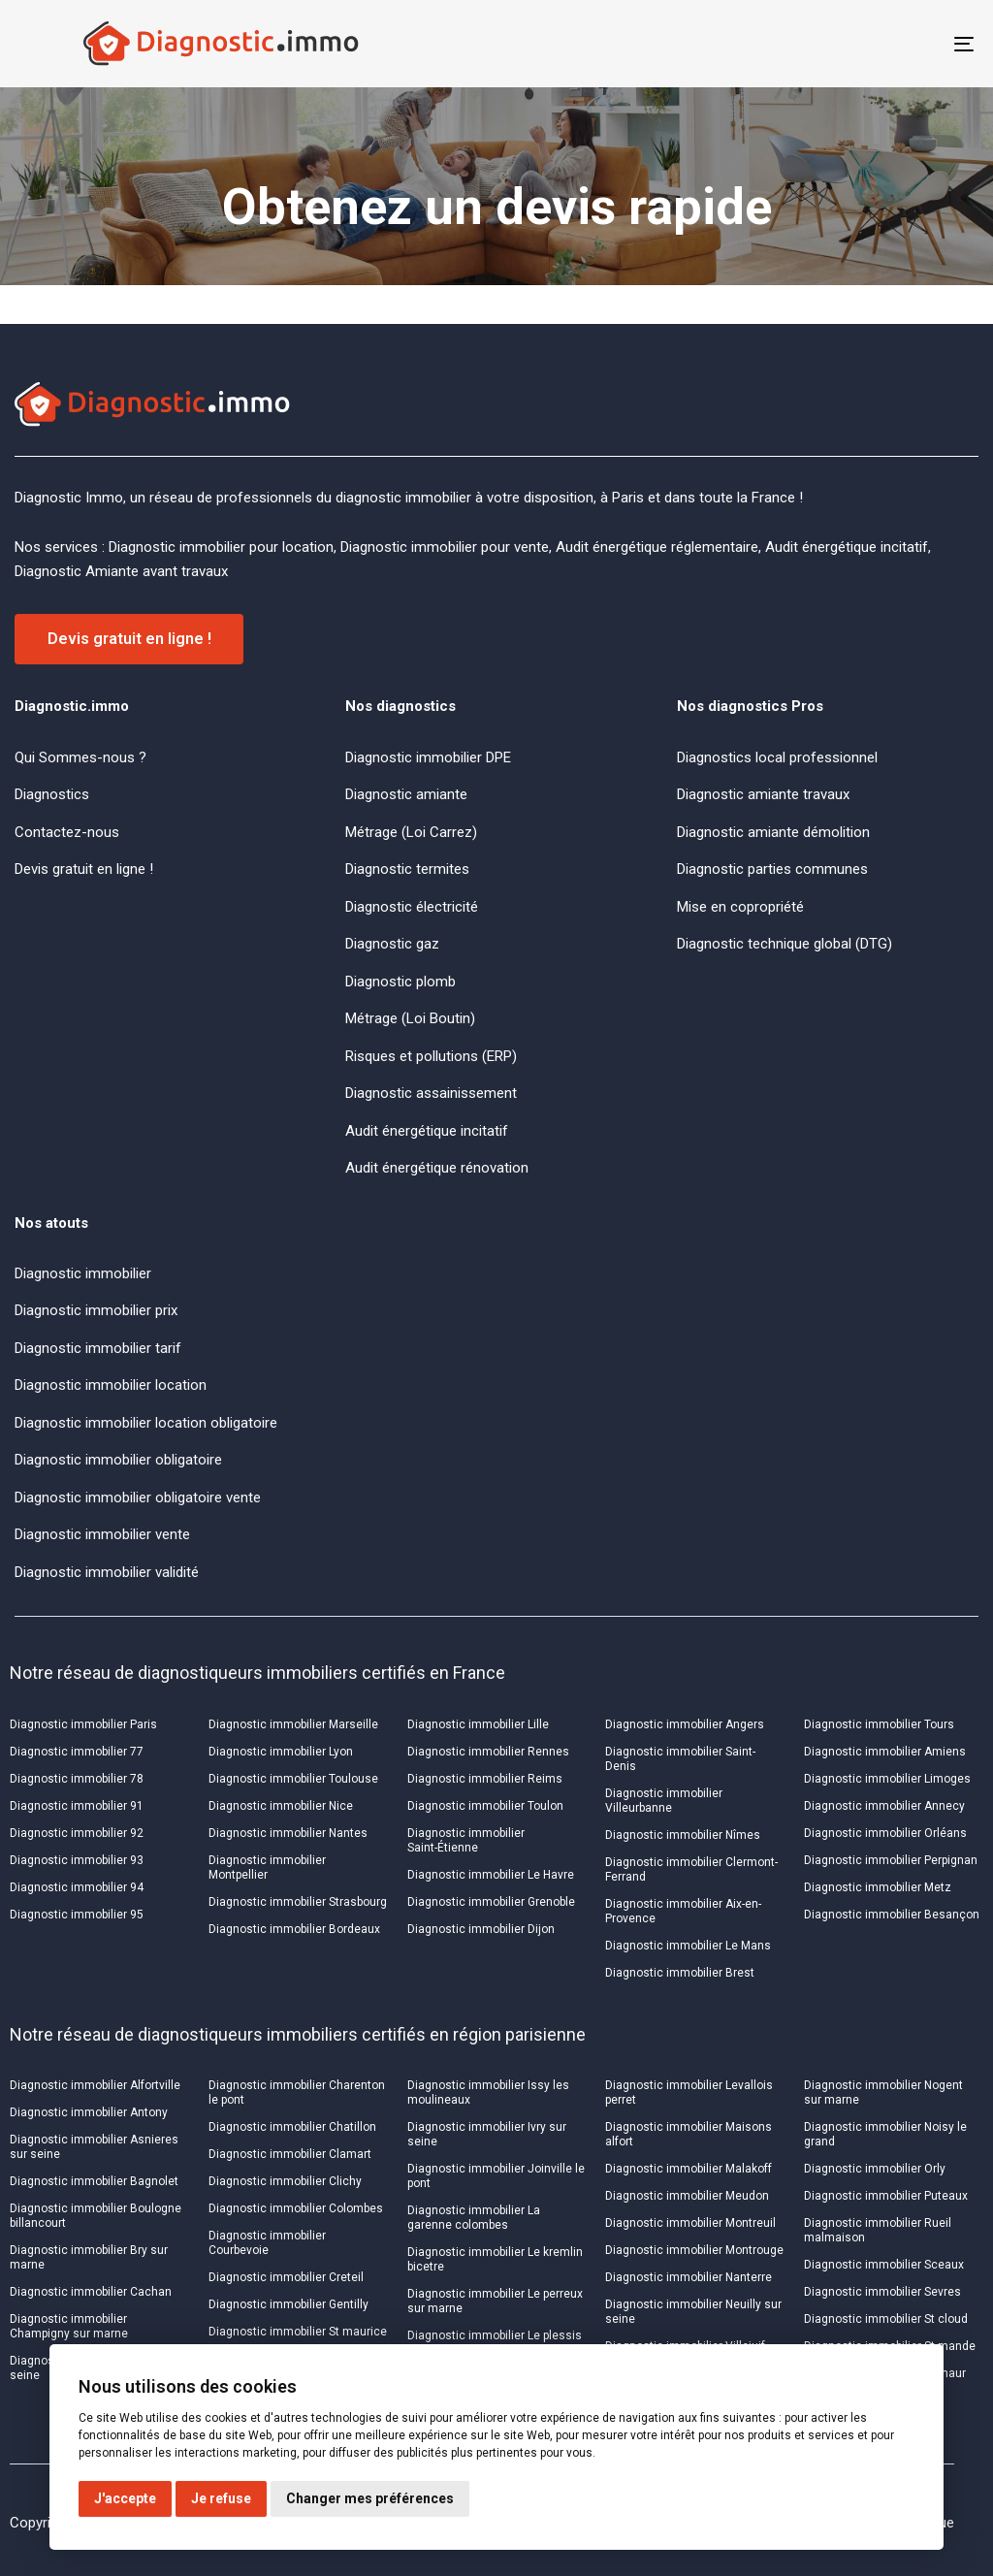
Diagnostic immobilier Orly (874, 2168)
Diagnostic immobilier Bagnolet (94, 2181)
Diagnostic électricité (411, 907)
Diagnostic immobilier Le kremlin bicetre (495, 2259)
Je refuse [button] (221, 2498)
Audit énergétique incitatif (426, 1131)
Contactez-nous (67, 832)
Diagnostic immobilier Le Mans (688, 1945)
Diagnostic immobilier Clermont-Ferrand (691, 1869)
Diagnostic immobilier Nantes (288, 1833)
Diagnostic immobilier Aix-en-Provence (683, 1911)
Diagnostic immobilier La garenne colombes (473, 2218)
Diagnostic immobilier (83, 1273)
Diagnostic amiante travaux (763, 794)
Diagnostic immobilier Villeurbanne (663, 1801)
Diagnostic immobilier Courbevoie (267, 2243)
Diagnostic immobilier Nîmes (682, 1835)
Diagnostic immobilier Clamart (289, 2154)
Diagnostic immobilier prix (96, 1310)
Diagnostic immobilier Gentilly (288, 2304)
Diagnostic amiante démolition (773, 832)
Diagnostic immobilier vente (102, 1534)
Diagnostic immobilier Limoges (887, 1779)
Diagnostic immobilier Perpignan (890, 1860)
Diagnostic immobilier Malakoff (688, 2168)
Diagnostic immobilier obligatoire (118, 1459)
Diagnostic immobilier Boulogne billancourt (95, 2216)
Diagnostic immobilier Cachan (91, 2292)
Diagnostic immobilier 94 (77, 1887)
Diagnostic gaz (392, 943)
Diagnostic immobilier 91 (77, 1806)
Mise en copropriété (740, 907)
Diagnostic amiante (406, 794)
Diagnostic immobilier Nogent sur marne (883, 2092)
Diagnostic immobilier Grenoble (491, 1902)
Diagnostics (52, 794)
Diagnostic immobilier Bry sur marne (89, 2257)
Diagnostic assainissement (431, 1093)
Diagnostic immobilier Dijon (481, 1929)
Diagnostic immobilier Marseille (293, 1724)
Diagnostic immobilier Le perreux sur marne (495, 2301)
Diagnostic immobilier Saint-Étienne (466, 1840)
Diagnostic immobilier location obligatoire (146, 1423)
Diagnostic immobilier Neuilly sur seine (693, 2312)
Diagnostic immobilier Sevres (882, 2292)
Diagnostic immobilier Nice (280, 1806)
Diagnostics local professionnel (777, 757)
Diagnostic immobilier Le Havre (490, 1875)
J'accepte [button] (125, 2498)
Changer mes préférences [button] (370, 2498)
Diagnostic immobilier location (111, 1385)
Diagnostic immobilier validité (107, 1572)
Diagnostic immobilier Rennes (488, 1751)
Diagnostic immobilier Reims (484, 1779)
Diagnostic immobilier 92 (77, 1833)
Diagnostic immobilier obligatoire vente (138, 1497)
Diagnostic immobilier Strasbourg (297, 1902)
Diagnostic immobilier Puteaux (886, 2196)
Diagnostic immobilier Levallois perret (689, 2092)
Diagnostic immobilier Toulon (485, 1806)
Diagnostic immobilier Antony (89, 2112)
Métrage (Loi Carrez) (411, 832)
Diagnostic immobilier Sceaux (884, 2264)
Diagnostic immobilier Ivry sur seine (486, 2134)
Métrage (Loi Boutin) (410, 1018)
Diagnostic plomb (400, 981)
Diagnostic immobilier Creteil (286, 2277)
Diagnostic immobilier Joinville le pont (496, 2176)
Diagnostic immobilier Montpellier (267, 1867)
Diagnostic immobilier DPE (428, 757)
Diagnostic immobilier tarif (98, 1348)
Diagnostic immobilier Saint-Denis (680, 1759)
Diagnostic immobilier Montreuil (690, 2223)
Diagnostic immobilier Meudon (687, 2196)
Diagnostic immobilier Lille (478, 1724)
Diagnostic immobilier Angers (684, 1724)
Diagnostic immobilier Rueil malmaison (877, 2230)
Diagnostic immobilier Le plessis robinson (494, 2343)
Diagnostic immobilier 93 (77, 1860)
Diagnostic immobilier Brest (679, 1973)
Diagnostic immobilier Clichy (285, 2181)
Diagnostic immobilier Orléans (885, 1833)
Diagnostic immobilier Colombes (295, 2208)
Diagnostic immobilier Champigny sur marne (69, 2326)
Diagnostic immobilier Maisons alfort (688, 2134)
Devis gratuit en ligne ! (84, 869)
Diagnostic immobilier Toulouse (293, 1779)
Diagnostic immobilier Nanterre (688, 2277)
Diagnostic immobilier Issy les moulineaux (488, 2092)
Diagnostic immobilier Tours (879, 1724)
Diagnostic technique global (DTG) (784, 943)
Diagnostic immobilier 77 (77, 1751)
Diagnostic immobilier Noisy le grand (885, 2134)
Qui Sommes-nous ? (80, 757)
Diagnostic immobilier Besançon (891, 1914)
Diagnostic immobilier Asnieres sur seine (94, 2147)
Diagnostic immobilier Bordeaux (294, 1929)
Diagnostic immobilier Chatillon (292, 2127)
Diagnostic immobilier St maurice (297, 2331)
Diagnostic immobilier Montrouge (694, 2250)
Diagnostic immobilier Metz (877, 1887)
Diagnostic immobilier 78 (77, 1779)
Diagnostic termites (407, 869)
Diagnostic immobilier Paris (83, 1724)
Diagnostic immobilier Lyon (280, 1751)
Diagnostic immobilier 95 (77, 1914)
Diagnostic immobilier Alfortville (95, 2085)
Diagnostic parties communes (772, 869)
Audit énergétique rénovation (437, 1167)
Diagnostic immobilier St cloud (886, 2319)
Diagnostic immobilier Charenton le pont (296, 2092)
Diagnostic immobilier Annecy (884, 1806)
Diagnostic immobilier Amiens (885, 1751)
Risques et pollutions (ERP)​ (431, 1056)
